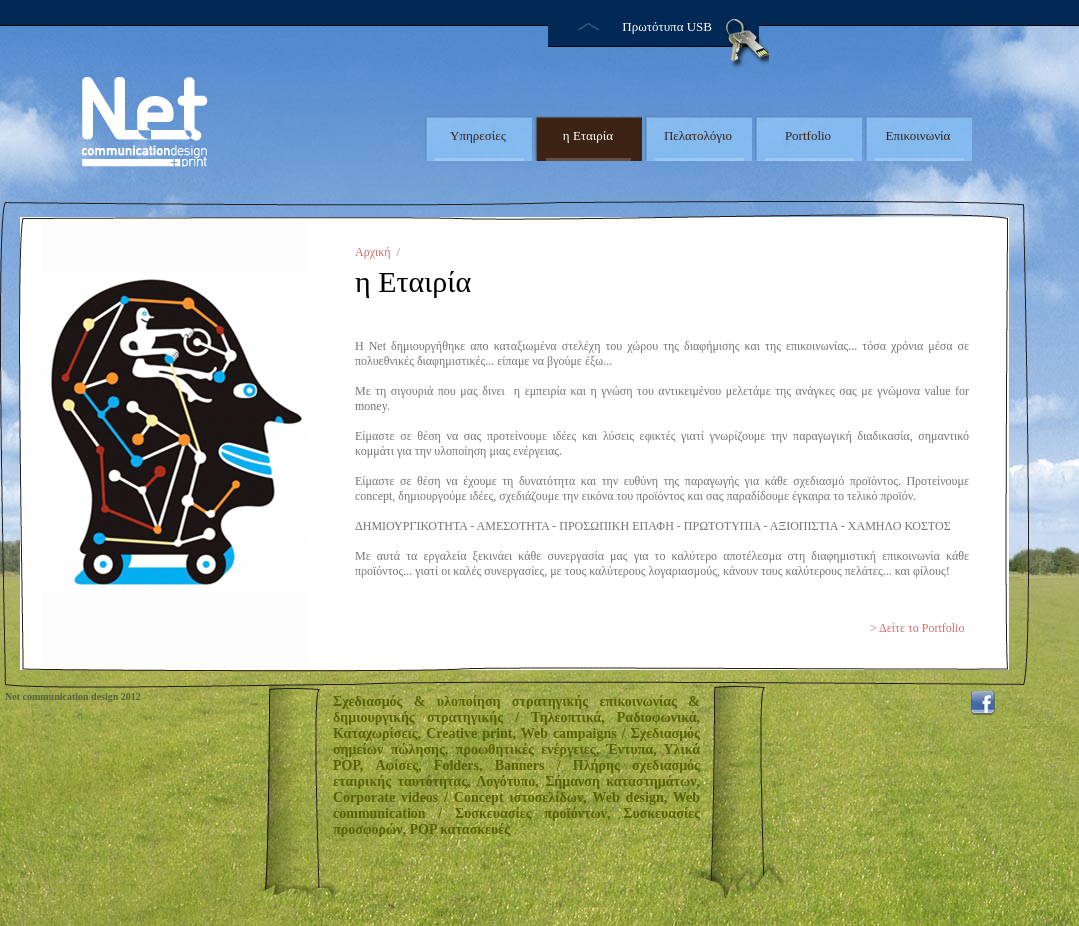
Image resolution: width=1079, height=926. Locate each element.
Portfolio (808, 135)
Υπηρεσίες (478, 135)
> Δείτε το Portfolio (917, 628)
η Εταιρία (588, 135)
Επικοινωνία (918, 135)
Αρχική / (377, 252)
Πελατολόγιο (698, 135)
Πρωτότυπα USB (667, 26)
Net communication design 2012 (73, 696)
